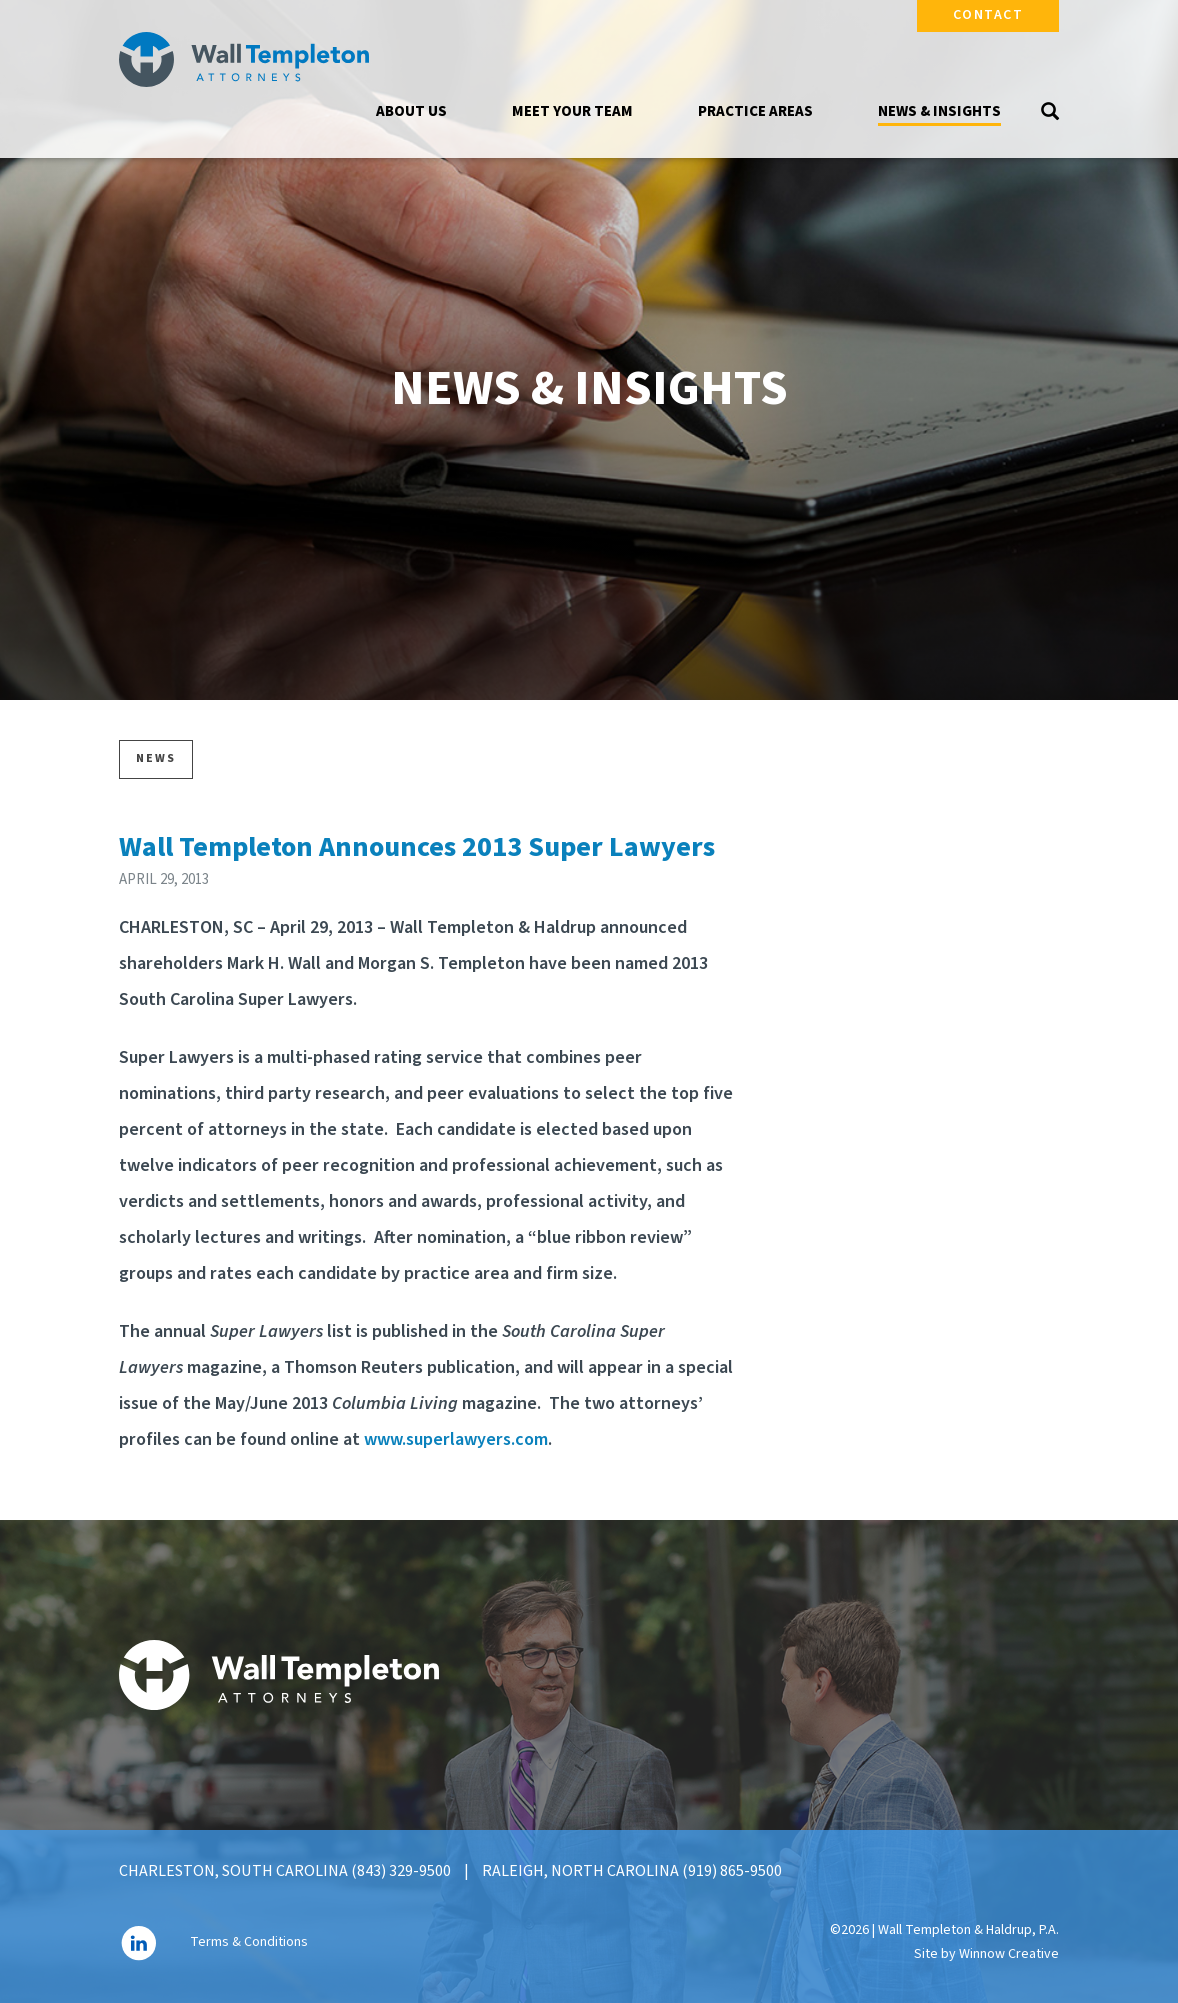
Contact (988, 15)
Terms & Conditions (249, 1942)
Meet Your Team (572, 111)
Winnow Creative (1009, 1954)
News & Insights (939, 111)
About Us (411, 111)
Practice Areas (755, 111)
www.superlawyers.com (456, 1439)
